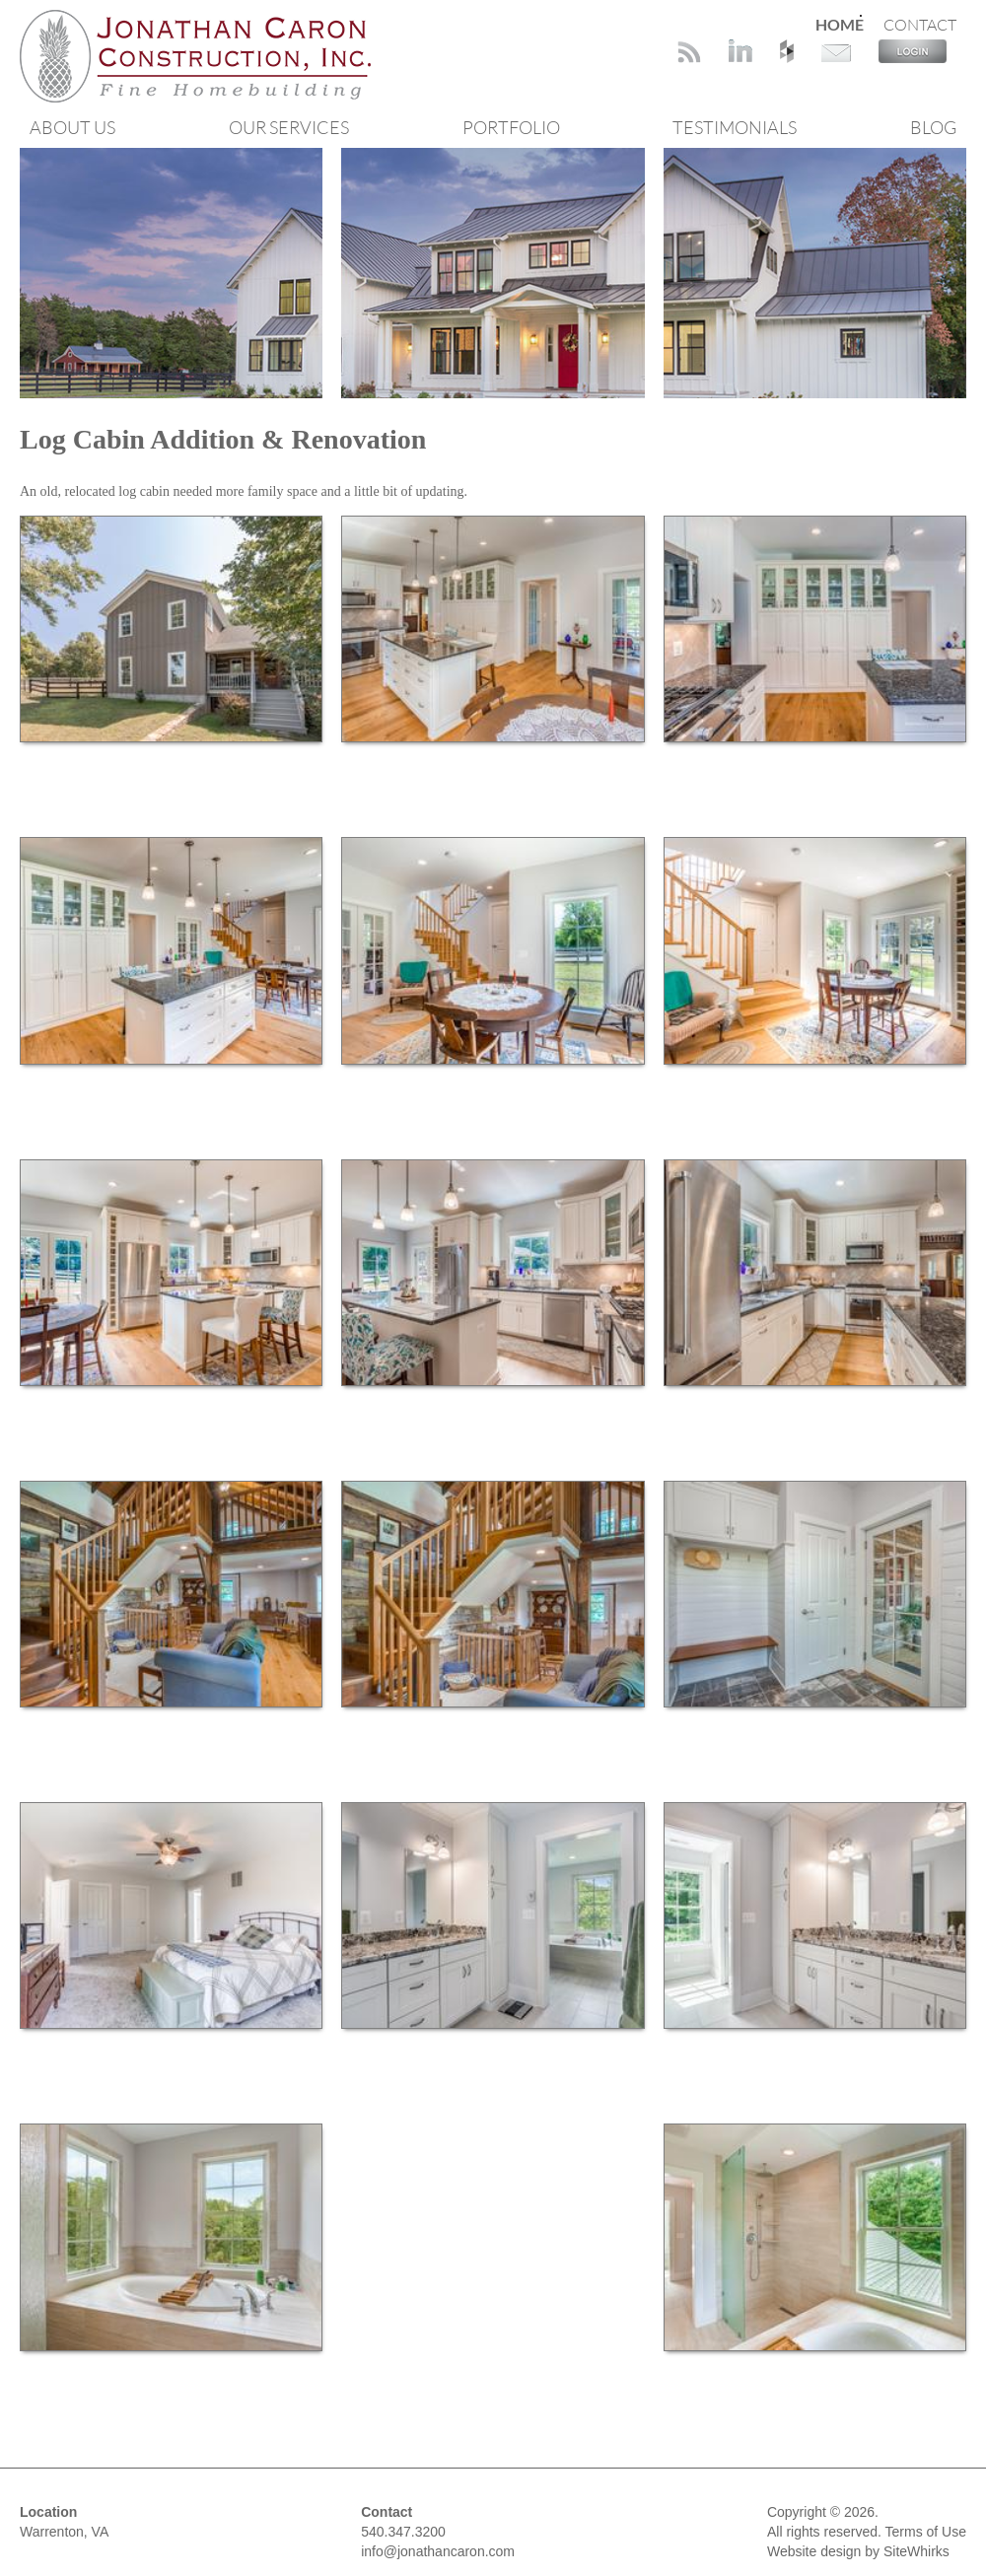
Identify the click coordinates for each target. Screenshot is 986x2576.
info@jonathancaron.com (438, 2551)
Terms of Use (925, 2532)
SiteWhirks (916, 2551)
